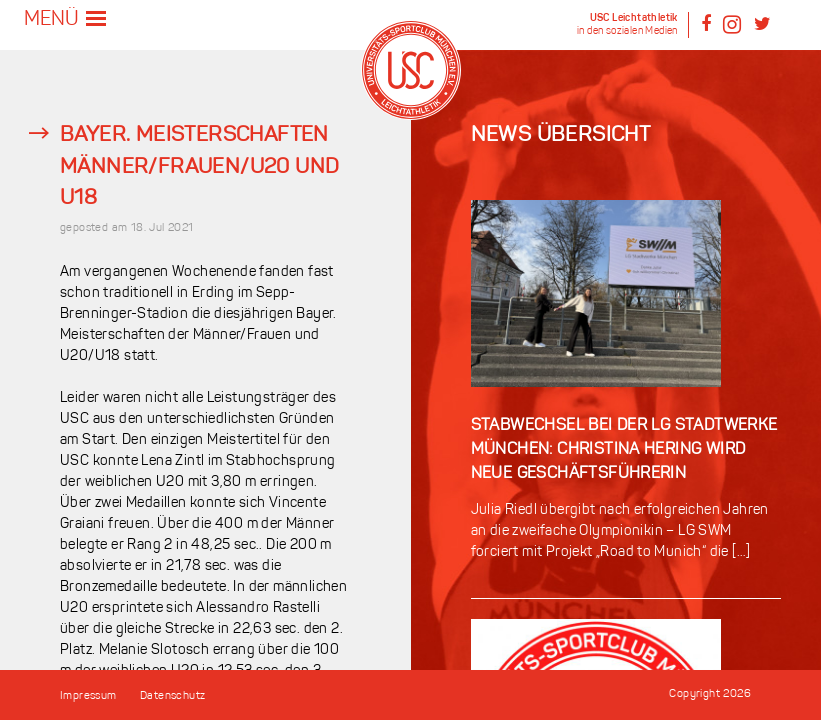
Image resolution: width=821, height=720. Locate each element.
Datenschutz (172, 696)
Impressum (88, 696)
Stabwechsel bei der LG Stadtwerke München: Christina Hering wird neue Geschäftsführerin (624, 450)
